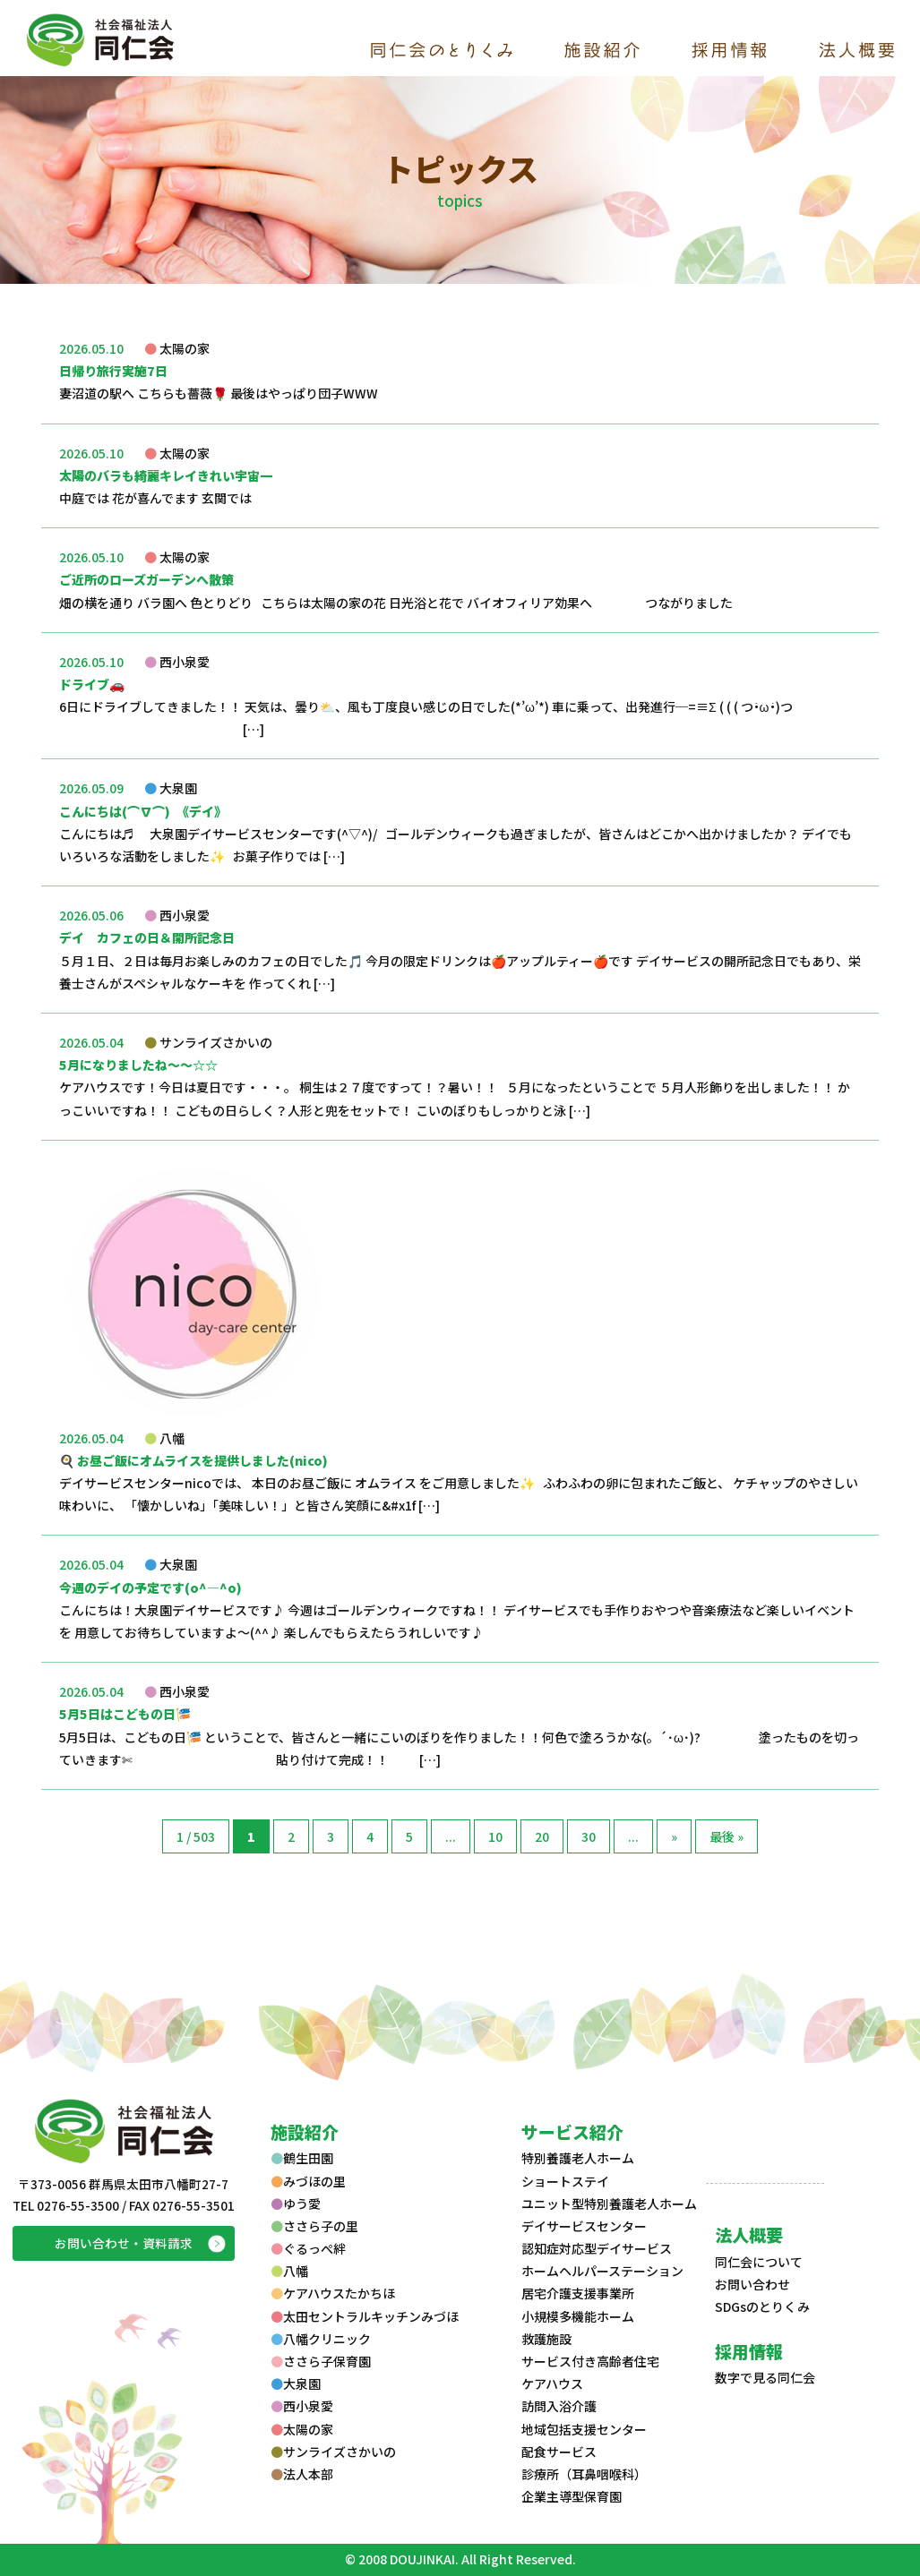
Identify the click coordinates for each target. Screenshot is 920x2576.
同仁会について (759, 2262)
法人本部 (302, 2474)
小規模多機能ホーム (577, 2316)
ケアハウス (552, 2383)
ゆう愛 (296, 2203)
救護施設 (546, 2339)
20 (542, 1836)
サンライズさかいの (333, 2451)
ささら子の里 (314, 2226)
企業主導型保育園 (571, 2496)
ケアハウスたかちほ (333, 2293)
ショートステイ (565, 2181)
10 (495, 1836)
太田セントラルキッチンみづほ (365, 2316)
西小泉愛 (302, 2406)
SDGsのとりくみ (762, 2306)
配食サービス (559, 2451)
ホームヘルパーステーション (602, 2271)
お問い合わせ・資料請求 (124, 2243)
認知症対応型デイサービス (596, 2248)
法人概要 (749, 2234)
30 (588, 1836)
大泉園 (296, 2383)
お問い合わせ (752, 2284)
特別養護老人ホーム (577, 2158)
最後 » (726, 1836)
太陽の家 (302, 2429)
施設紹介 (305, 2131)
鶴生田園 (302, 2158)
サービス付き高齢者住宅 (590, 2361)
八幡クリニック (321, 2339)
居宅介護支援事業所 (577, 2293)
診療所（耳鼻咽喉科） (584, 2474)
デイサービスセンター (584, 2226)
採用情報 (749, 2351)
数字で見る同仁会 (765, 2377)
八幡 (289, 2271)
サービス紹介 (572, 2131)
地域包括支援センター (584, 2429)
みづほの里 (308, 2181)
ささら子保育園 (321, 2361)
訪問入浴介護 (559, 2406)
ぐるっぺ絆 (308, 2248)
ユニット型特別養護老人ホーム (609, 2203)
